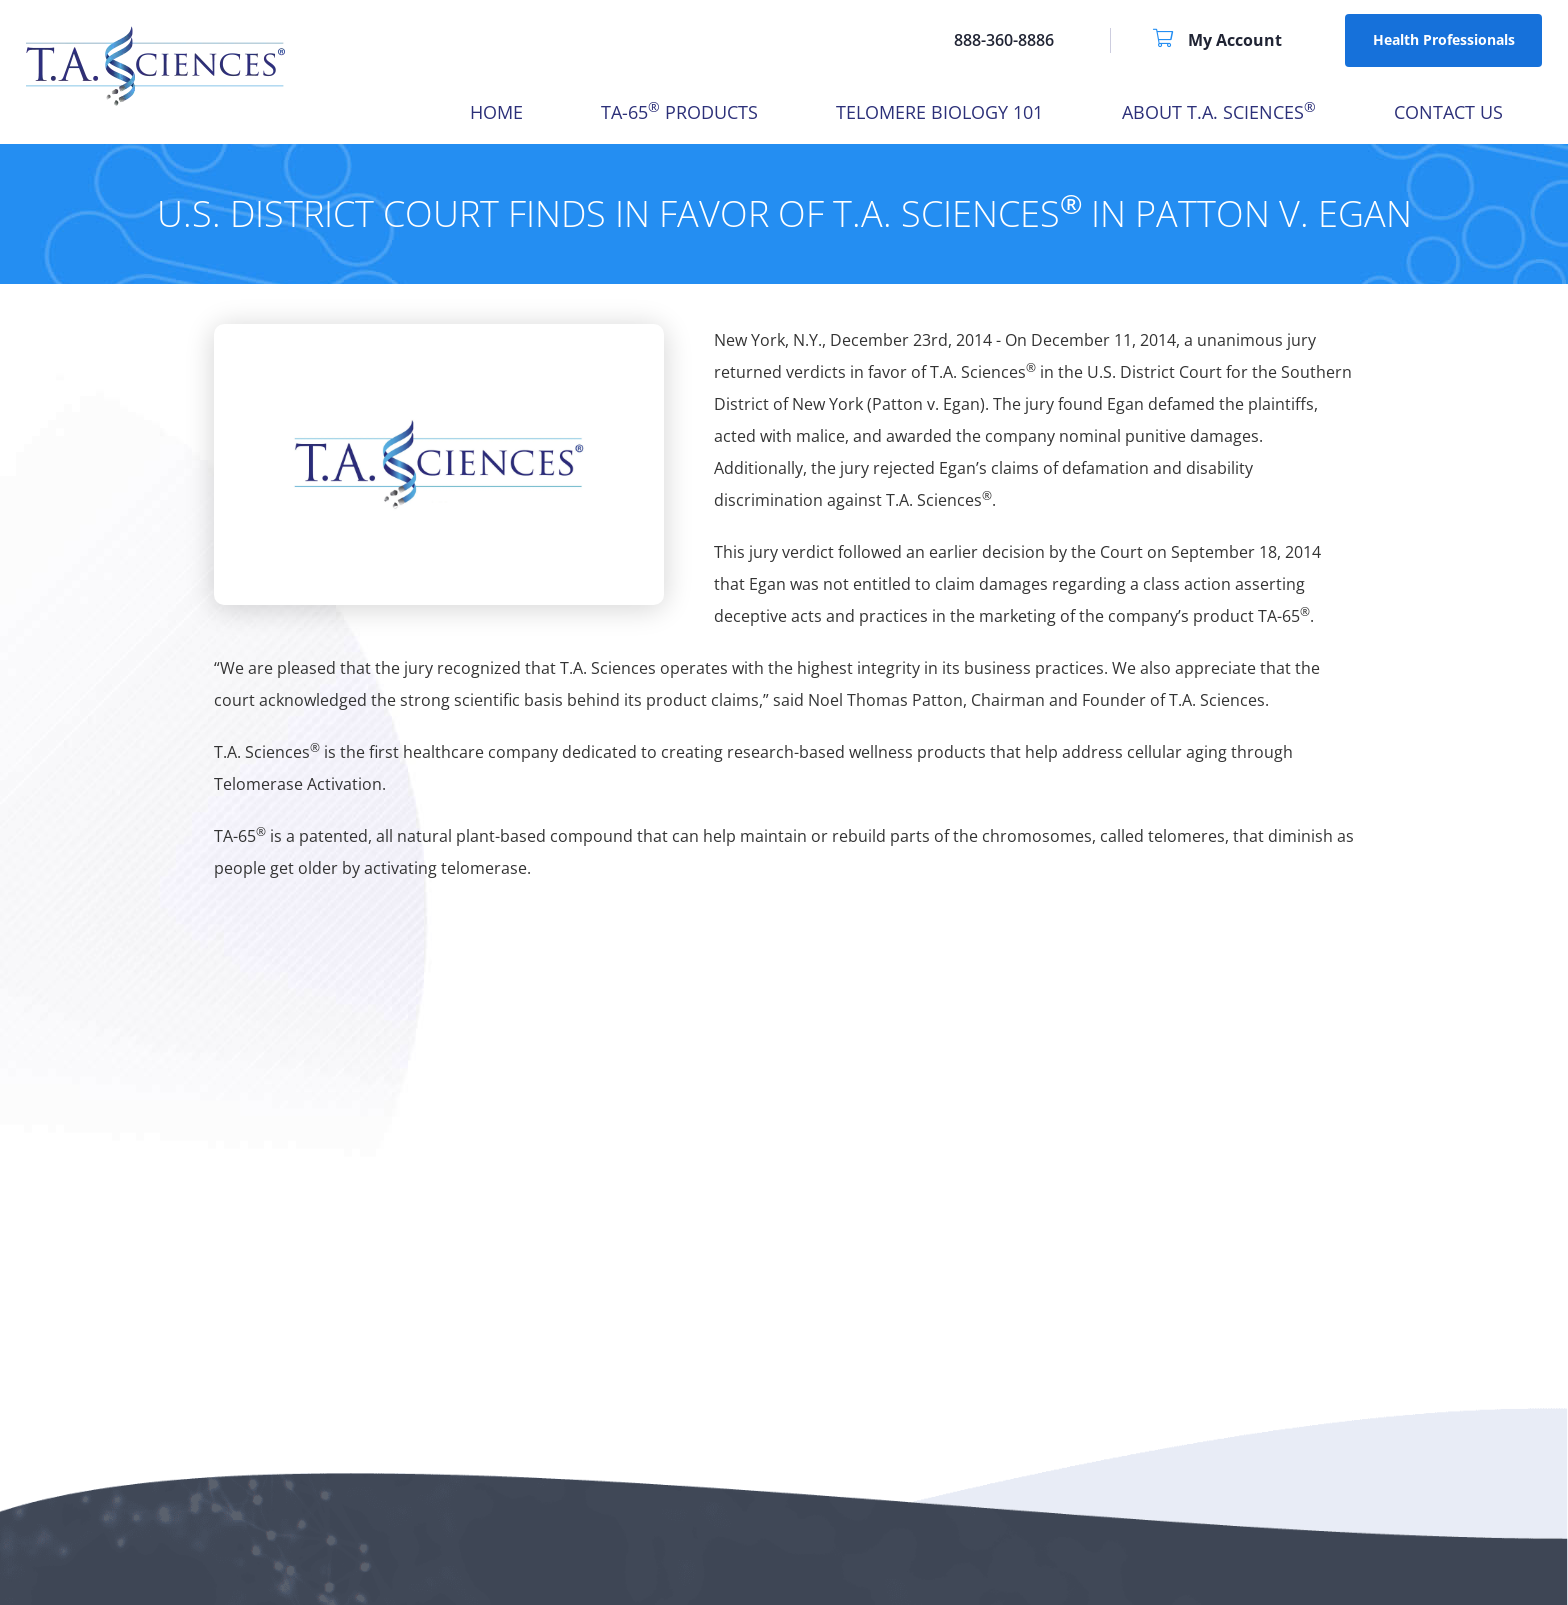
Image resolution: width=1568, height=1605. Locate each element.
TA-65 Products (679, 112)
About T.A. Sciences (1219, 112)
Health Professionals (1444, 39)
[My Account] (1235, 40)
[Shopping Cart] (1170, 40)
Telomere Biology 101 (939, 112)
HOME (496, 112)
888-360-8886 (1004, 40)
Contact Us (1448, 112)
